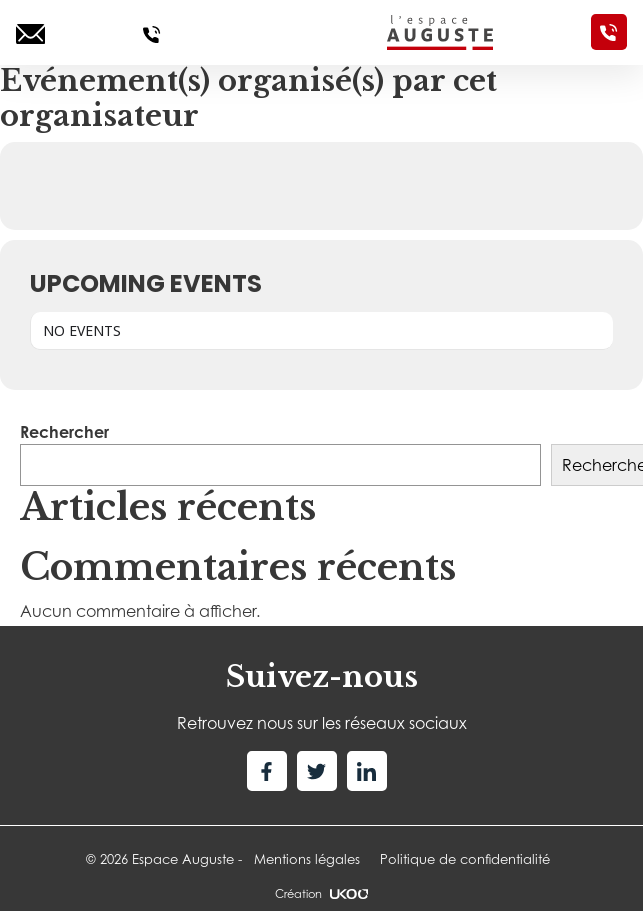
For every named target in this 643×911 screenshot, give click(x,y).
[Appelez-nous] (151, 32)
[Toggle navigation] (274, 32)
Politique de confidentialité (465, 859)
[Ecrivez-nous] (30, 32)
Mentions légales (307, 859)
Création (321, 894)
